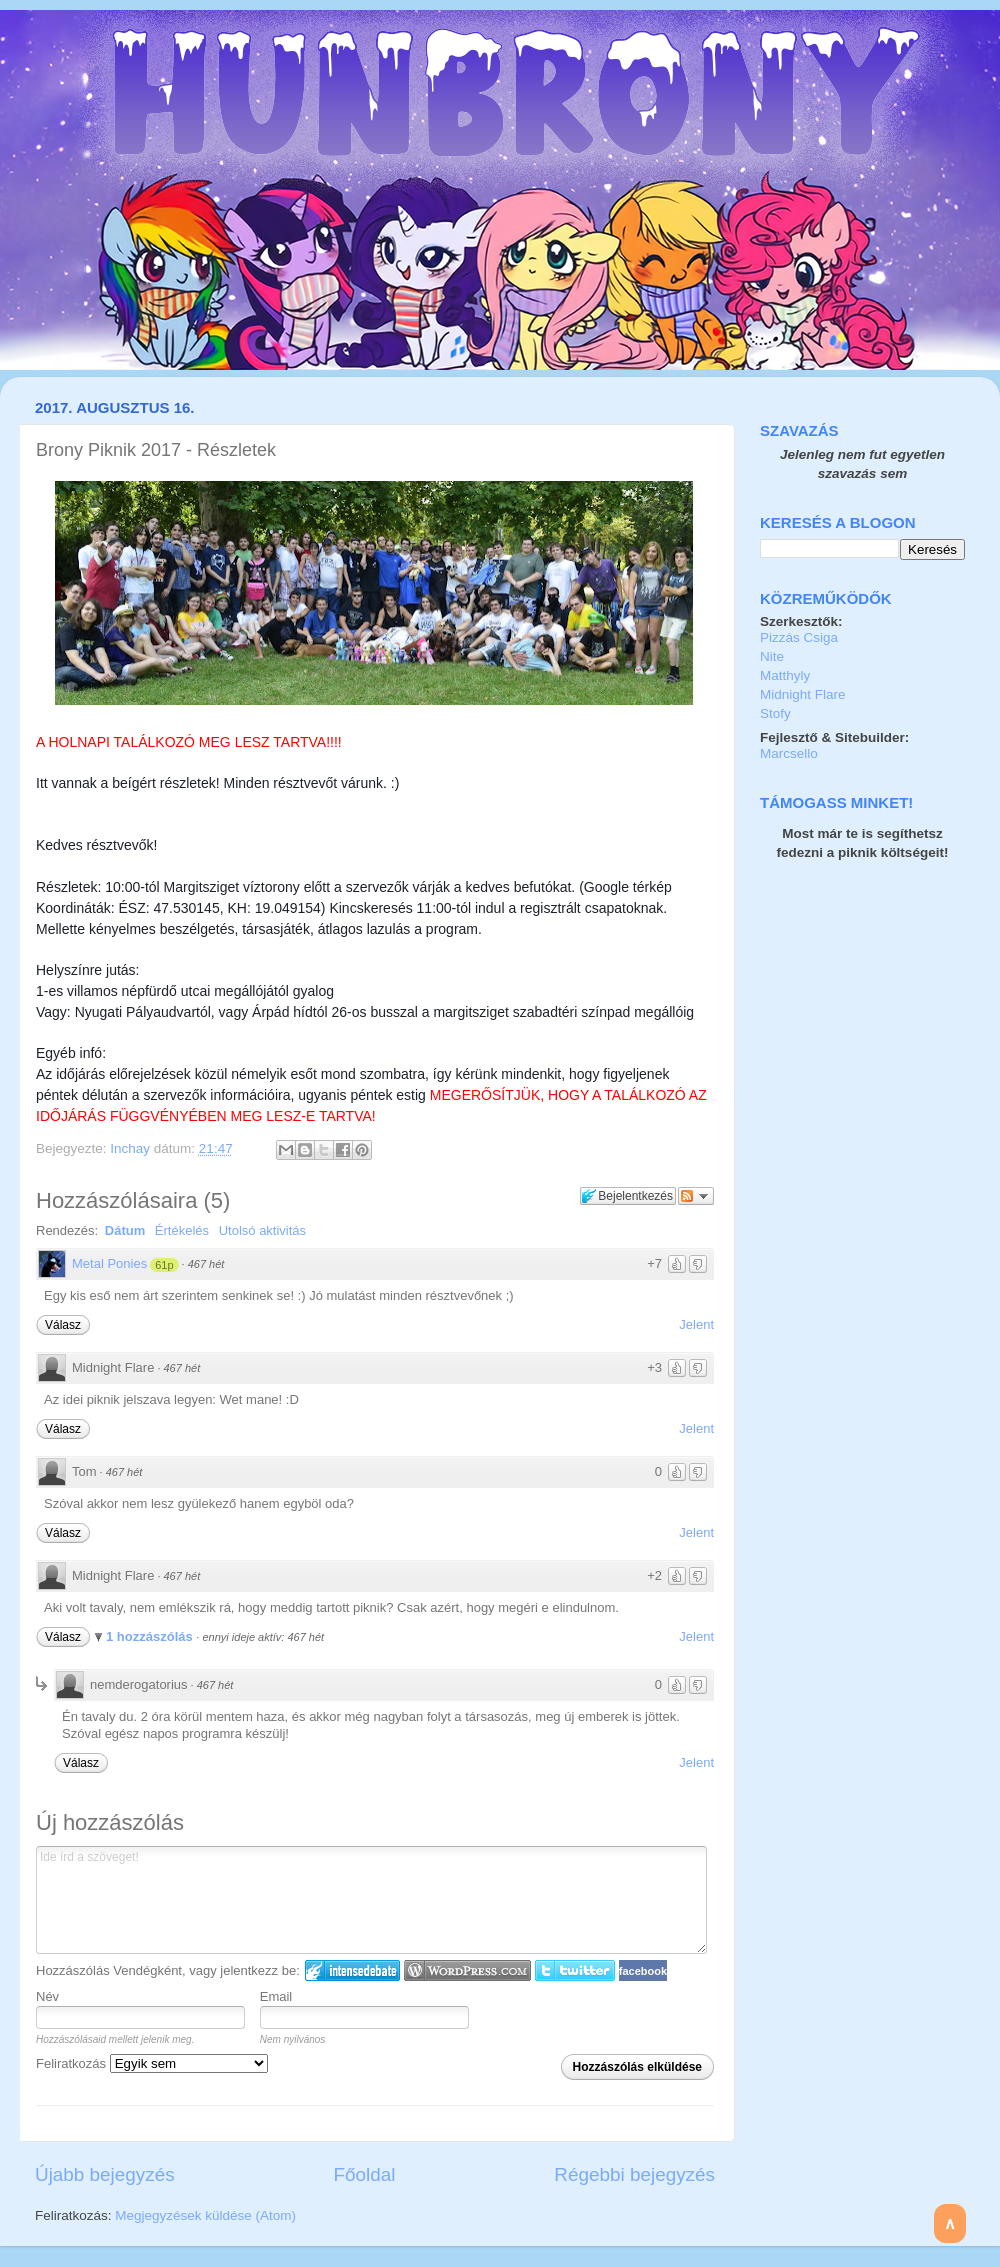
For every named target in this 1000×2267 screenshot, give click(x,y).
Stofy (775, 713)
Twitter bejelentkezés (575, 1970)
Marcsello (789, 753)
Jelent (696, 1324)
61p (164, 1265)
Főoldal (365, 2174)
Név (47, 1996)
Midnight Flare (803, 694)
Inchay (132, 1148)
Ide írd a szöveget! (371, 1900)
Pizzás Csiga (799, 637)
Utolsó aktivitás (262, 1230)
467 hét (206, 1264)
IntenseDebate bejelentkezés (352, 1970)
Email (276, 1996)
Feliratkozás (152, 2063)
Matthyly (785, 675)
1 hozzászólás (151, 1636)
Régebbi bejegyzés (634, 2174)
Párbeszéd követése (696, 1196)
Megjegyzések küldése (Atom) (205, 2215)
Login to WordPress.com (467, 1970)
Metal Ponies (109, 1263)
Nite (772, 656)
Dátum (125, 1230)
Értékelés (182, 1230)
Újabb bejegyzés (105, 2174)
